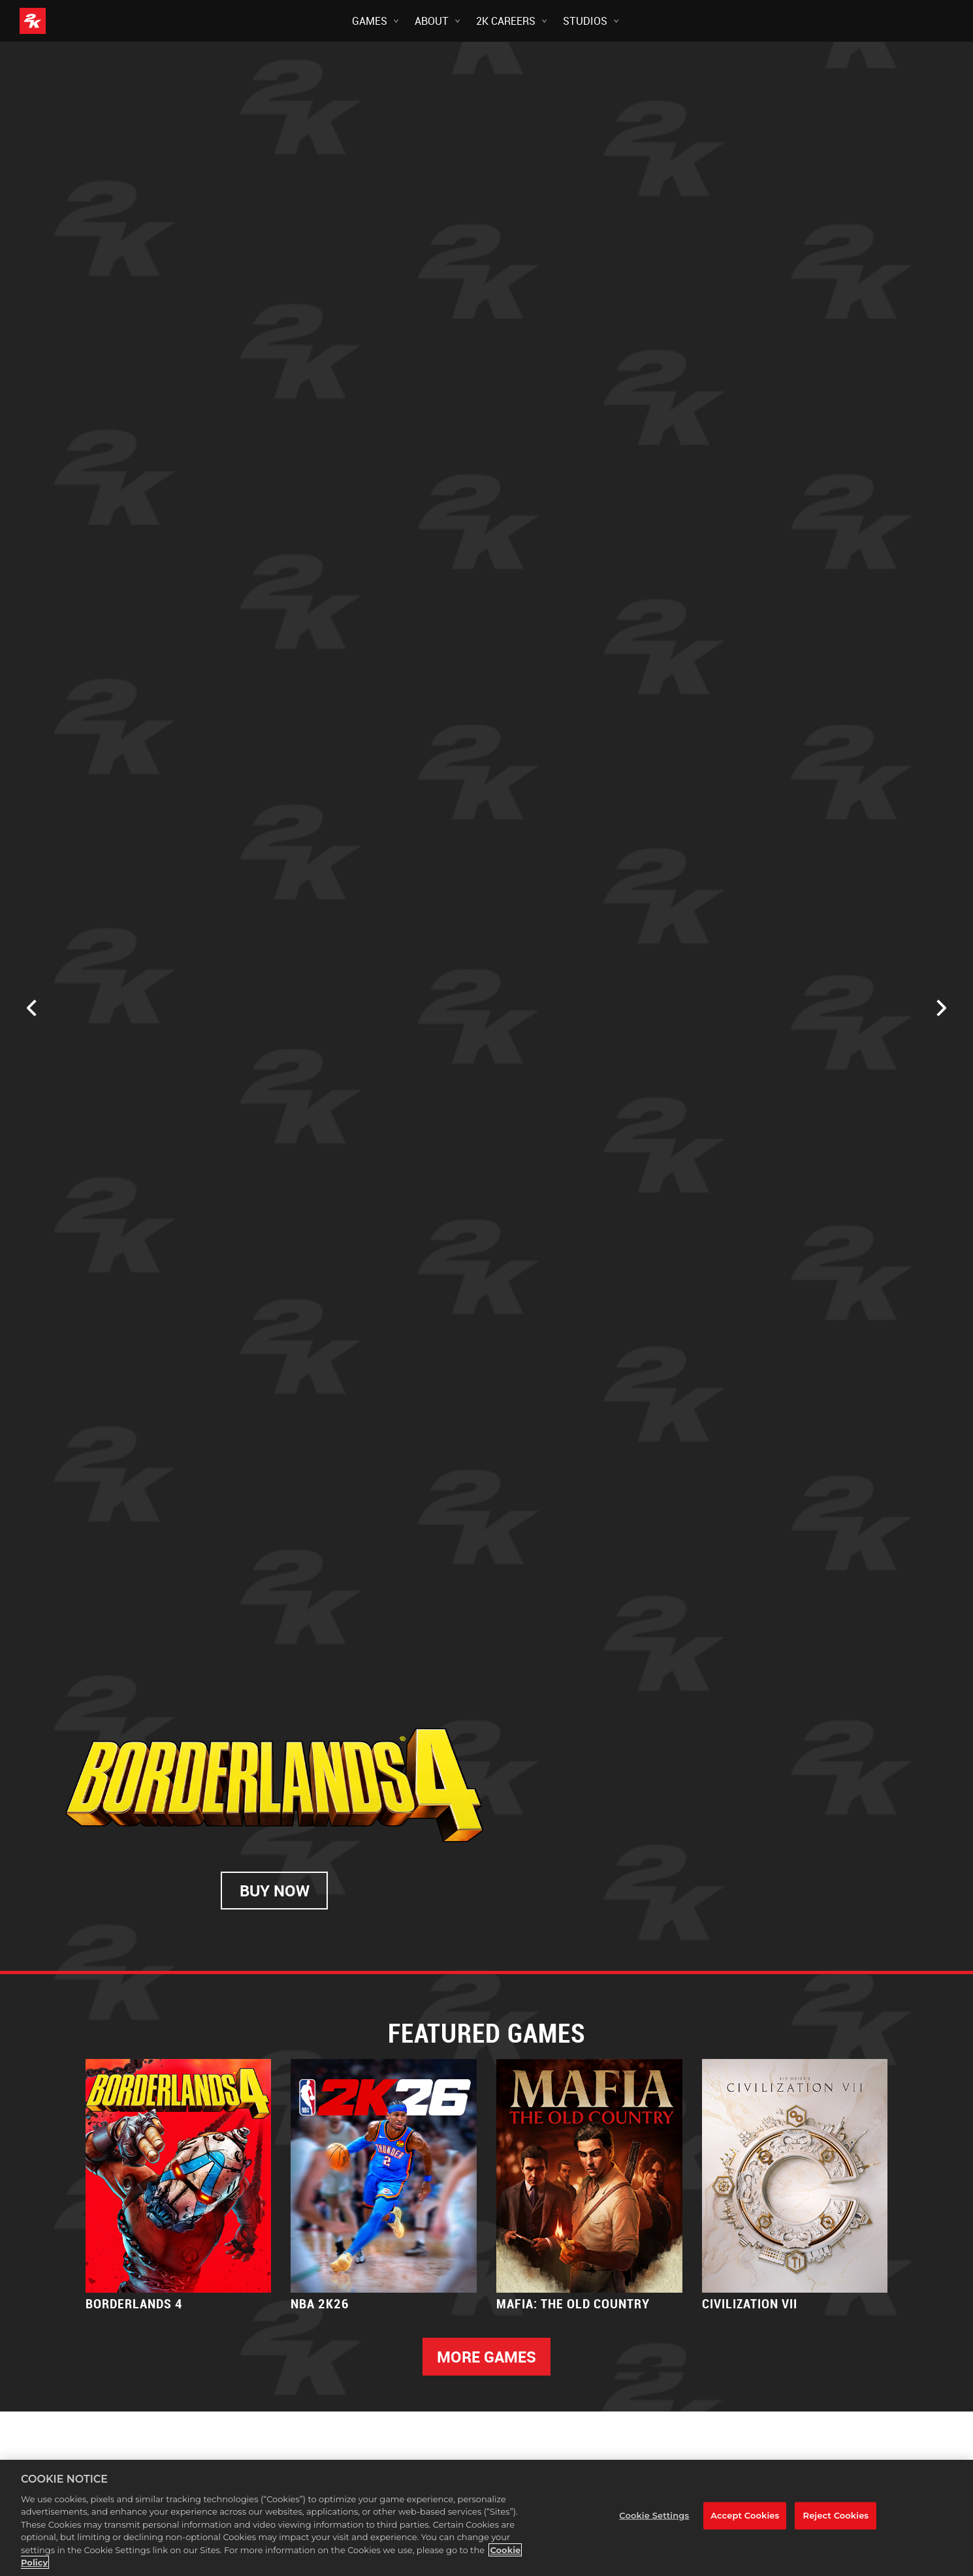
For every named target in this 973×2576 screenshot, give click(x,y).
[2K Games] (57, 21)
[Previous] (31, 1008)
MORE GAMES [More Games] (486, 2356)
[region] (486, 2518)
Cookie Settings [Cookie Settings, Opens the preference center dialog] (654, 2515)
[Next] (942, 1008)
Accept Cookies (744, 2515)
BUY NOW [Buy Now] (275, 1892)
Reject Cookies (836, 2515)
